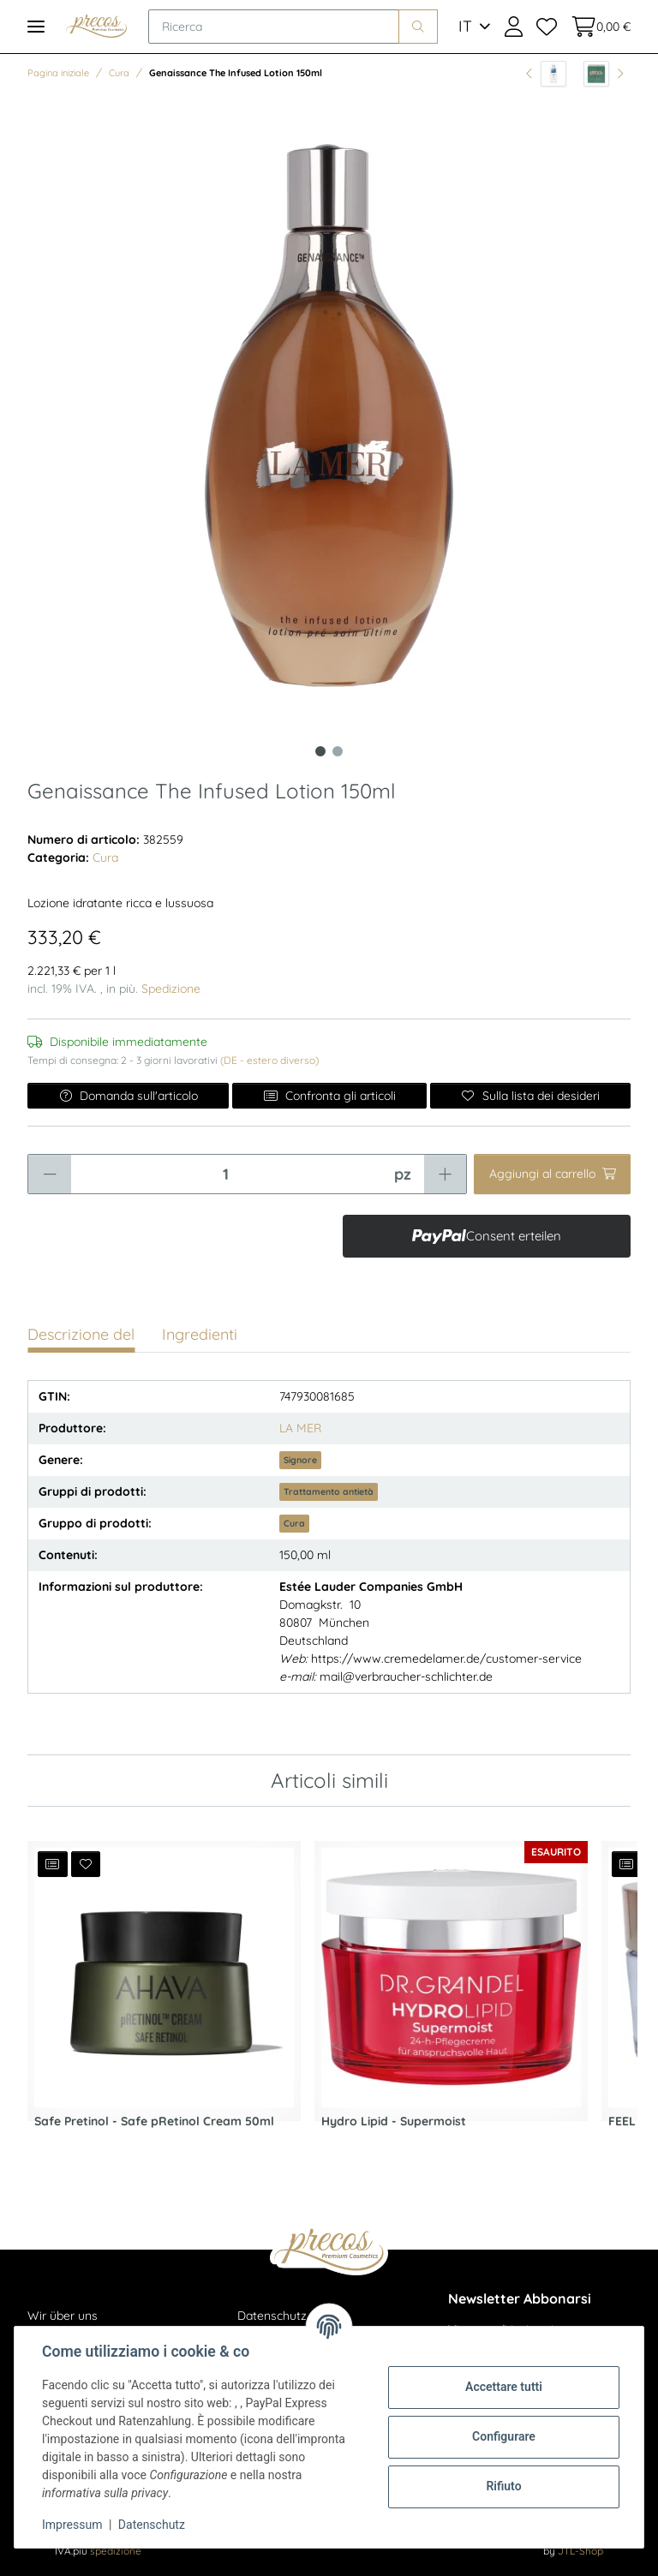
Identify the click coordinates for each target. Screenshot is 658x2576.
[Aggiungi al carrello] (552, 1174)
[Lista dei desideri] (546, 26)
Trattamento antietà (329, 1491)
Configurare (503, 2436)
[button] (513, 26)
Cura (105, 857)
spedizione (115, 2550)
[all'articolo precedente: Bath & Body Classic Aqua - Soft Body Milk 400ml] (546, 73)
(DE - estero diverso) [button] (269, 1060)
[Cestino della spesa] (597, 26)
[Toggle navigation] (36, 26)
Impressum (72, 2524)
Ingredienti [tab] (199, 1334)
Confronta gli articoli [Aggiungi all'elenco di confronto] (329, 1095)
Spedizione (170, 988)
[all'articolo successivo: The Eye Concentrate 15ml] (604, 73)
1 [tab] (320, 751)
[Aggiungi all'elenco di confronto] (53, 1864)
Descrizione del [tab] (81, 1334)
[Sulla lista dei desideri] (530, 1096)
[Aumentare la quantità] (445, 1174)
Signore (300, 1460)
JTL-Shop (580, 2550)
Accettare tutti (503, 2387)
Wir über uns (62, 2315)
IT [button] (465, 26)
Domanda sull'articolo (128, 1095)
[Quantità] (225, 1174)
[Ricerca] (273, 26)
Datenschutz (151, 2524)
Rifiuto (503, 2486)
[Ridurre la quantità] (49, 1174)
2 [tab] (337, 751)
